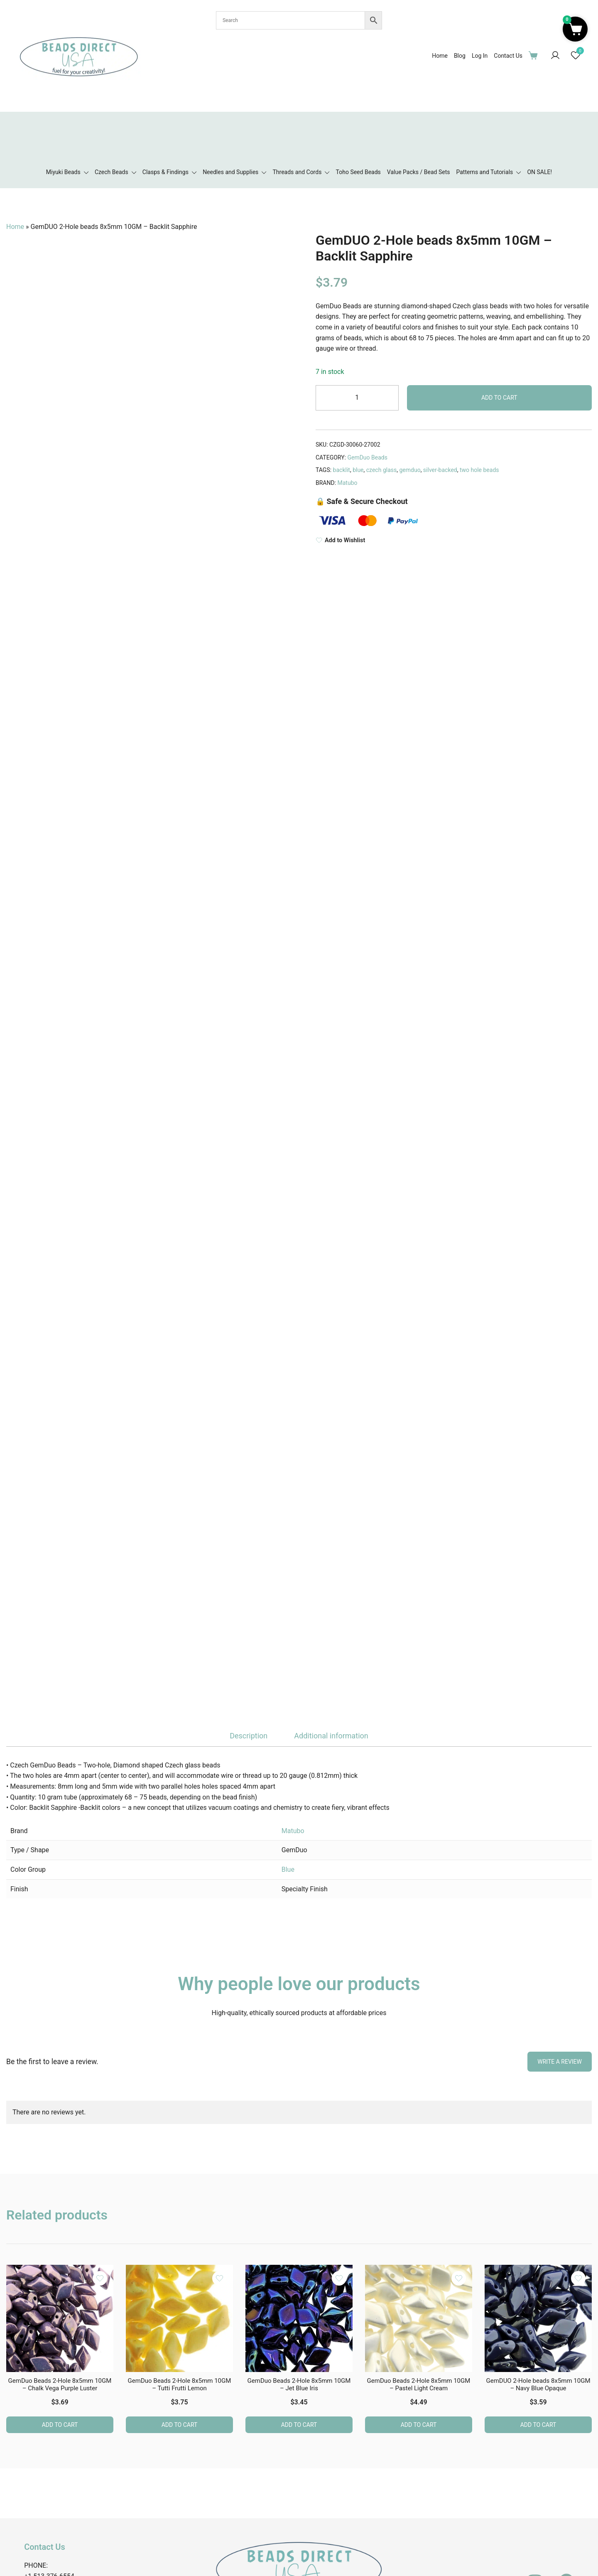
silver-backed (440, 470)
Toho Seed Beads (358, 172)
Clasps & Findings (165, 172)
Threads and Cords (297, 172)
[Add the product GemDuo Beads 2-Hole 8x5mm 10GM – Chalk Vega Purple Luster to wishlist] (100, 2278)
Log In (480, 55)
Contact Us (508, 55)
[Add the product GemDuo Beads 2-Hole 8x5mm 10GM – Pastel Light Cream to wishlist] (458, 2278)
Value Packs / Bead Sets (418, 172)
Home (440, 55)
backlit (341, 470)
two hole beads (479, 470)
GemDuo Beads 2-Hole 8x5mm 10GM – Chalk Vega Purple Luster (60, 2384)
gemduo (409, 470)
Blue (288, 1869)
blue (358, 470)
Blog (460, 55)
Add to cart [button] (60, 2424)
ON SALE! (539, 172)
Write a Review (559, 2061)
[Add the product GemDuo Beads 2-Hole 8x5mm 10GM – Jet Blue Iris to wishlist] (339, 2278)
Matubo (348, 482)
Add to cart (499, 397)
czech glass (381, 470)
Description (248, 1735)
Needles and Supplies (230, 172)
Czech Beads (111, 172)
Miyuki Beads (63, 172)
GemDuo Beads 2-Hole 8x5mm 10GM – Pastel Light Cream (419, 2384)
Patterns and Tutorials (484, 172)
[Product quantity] (357, 397)
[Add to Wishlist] (454, 540)
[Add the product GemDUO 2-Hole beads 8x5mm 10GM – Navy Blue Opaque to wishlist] (578, 2278)
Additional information (331, 1735)
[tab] (248, 1736)
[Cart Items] (535, 55)
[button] (575, 29)
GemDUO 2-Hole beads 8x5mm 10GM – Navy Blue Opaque (538, 2384)
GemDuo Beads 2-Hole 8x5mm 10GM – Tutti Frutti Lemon (179, 2384)
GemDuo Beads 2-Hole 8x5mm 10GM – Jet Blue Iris (299, 2384)
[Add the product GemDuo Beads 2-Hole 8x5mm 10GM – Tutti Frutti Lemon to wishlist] (219, 2278)
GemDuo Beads (367, 457)
